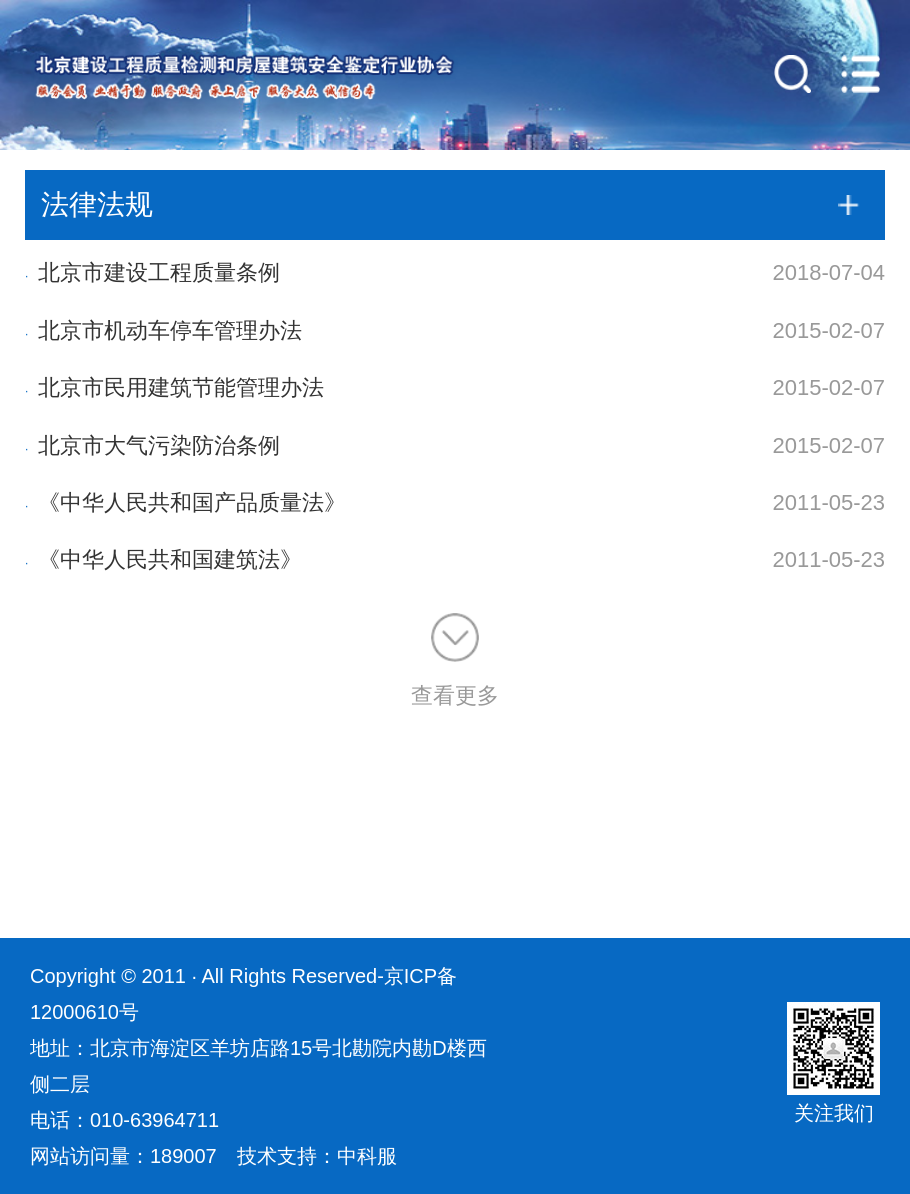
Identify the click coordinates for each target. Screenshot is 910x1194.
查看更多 (455, 660)
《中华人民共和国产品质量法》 (185, 502)
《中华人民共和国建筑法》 (163, 559)
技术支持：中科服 (317, 1156)
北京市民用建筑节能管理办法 (174, 387)
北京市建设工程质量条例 (152, 272)
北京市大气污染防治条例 (152, 445)
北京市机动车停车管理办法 (163, 330)
